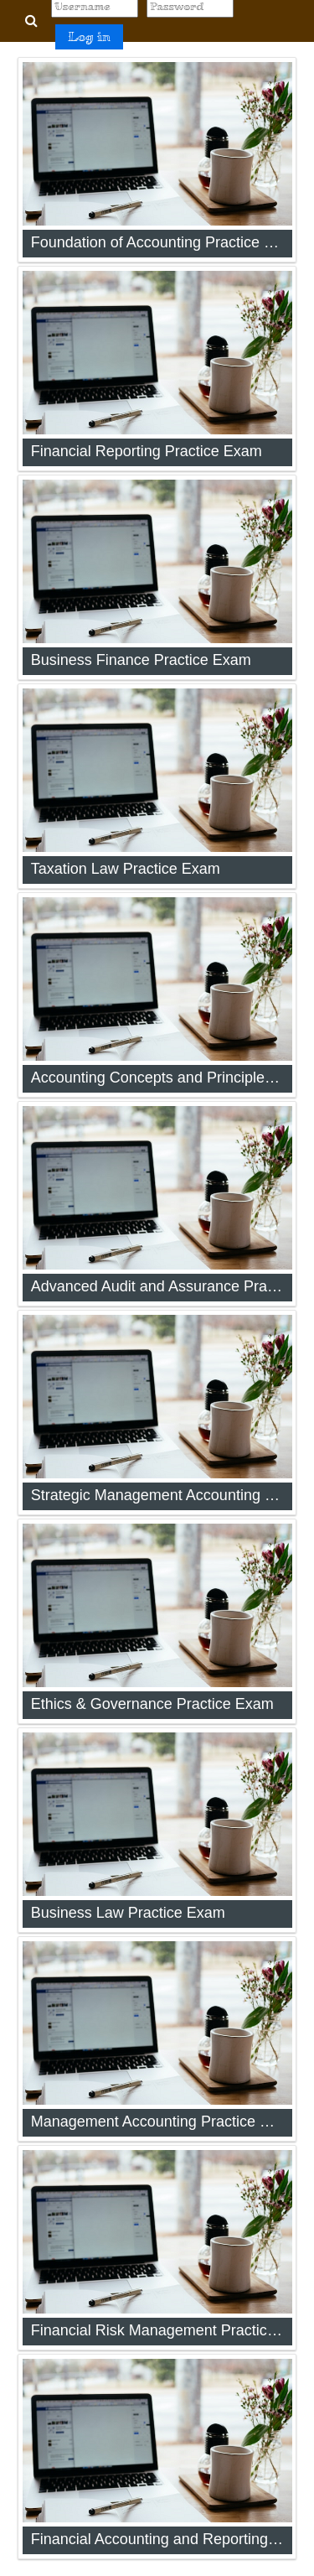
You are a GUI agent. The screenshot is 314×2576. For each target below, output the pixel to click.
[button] (31, 21)
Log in (89, 36)
